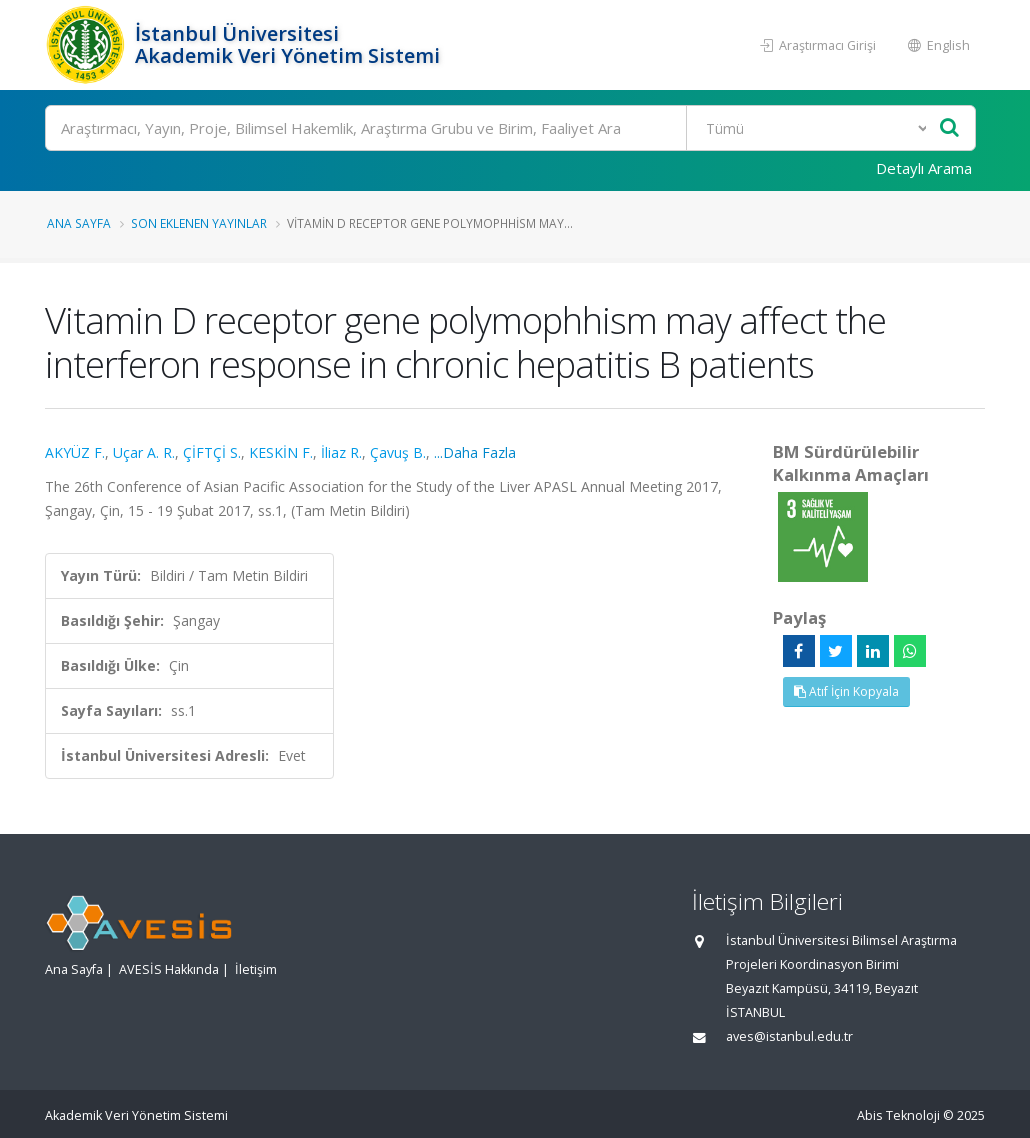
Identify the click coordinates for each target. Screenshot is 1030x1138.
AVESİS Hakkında (169, 969)
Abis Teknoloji (898, 1115)
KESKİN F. (281, 452)
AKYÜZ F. (75, 452)
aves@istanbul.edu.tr (789, 1036)
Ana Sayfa (79, 223)
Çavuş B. (398, 452)
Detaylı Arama (924, 168)
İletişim (256, 969)
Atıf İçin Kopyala (846, 691)
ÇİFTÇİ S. (212, 452)
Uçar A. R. (144, 452)
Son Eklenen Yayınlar (199, 223)
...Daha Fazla (475, 452)
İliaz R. (341, 452)
